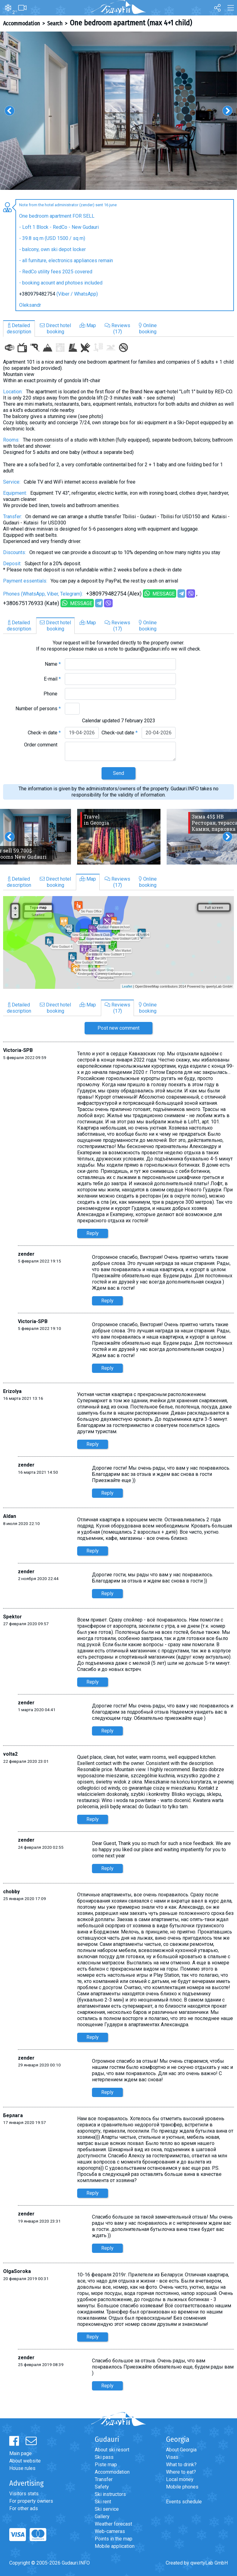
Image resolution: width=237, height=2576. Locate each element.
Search (54, 23)
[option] (118, 111)
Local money (179, 2479)
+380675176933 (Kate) (31, 603)
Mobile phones (182, 2487)
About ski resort (112, 2450)
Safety (102, 2487)
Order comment (42, 745)
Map (88, 325)
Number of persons (38, 708)
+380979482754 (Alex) (114, 593)
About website (25, 2461)
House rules (22, 2468)
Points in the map (113, 2539)
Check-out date (120, 733)
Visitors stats (24, 2494)
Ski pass (104, 2457)
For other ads (23, 2508)
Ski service (107, 2509)
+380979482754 (37, 294)
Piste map (106, 2464)
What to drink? (181, 2464)
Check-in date (44, 733)
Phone (52, 694)
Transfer (104, 2479)
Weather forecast (113, 2524)
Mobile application (115, 2546)
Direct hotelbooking (55, 329)
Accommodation (21, 23)
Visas (172, 2457)
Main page (20, 2453)
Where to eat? (181, 2472)
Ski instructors (110, 2494)
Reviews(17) (117, 329)
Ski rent (103, 2502)
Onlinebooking (148, 329)
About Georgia (181, 2450)
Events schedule (184, 2502)
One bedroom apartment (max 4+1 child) (131, 23)
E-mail (52, 679)
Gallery (102, 2516)
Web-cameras (110, 2531)
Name (53, 664)
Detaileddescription (19, 329)
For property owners (31, 2501)
